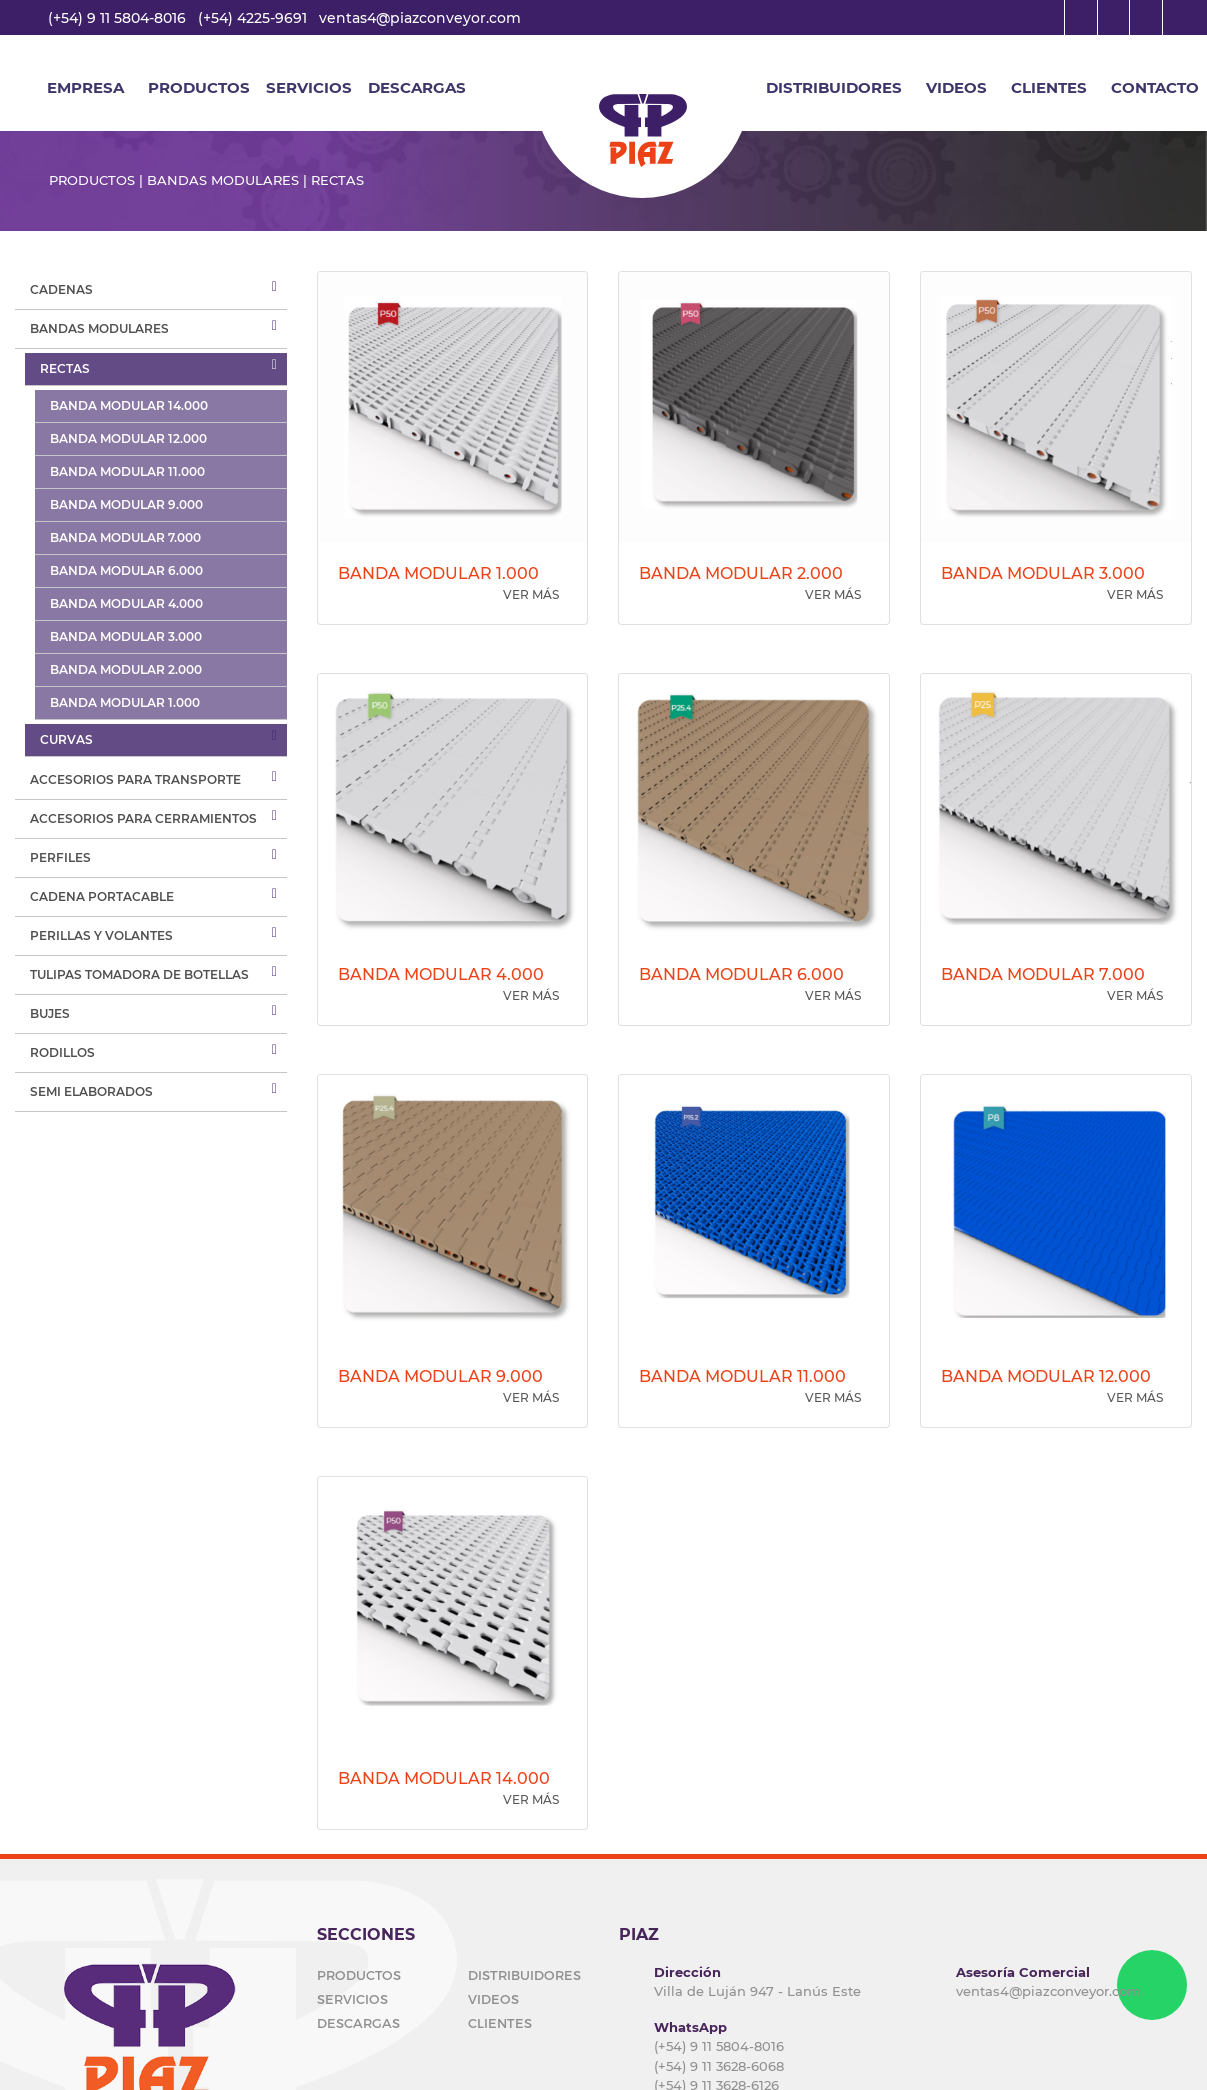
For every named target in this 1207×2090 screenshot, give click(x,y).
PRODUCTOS (359, 1975)
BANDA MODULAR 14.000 (129, 405)
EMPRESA (85, 87)
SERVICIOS (309, 87)
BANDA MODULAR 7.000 (125, 537)
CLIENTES (1049, 87)
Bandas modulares (99, 328)
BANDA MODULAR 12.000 (128, 438)
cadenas (61, 289)
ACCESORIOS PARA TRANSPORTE (135, 779)
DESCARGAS (417, 87)
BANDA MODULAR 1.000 (125, 702)
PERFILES (60, 857)
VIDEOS (956, 87)
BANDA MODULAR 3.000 (126, 636)
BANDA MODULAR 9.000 (126, 504)
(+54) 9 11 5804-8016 (117, 18)
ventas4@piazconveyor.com (420, 18)
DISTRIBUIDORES (834, 87)
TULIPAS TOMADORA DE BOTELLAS (139, 974)
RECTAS (65, 368)
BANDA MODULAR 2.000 (126, 669)
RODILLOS (62, 1052)
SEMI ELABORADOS (91, 1091)
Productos (199, 87)
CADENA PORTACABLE (102, 896)
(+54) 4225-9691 (252, 18)
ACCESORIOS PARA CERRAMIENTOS (143, 818)
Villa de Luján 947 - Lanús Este (757, 1991)
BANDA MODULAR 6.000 (126, 570)
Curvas (66, 739)
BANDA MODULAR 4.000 (126, 603)
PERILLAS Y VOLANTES (101, 935)
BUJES (50, 1013)
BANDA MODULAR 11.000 (127, 471)
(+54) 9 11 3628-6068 (719, 2066)
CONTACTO (1155, 87)
